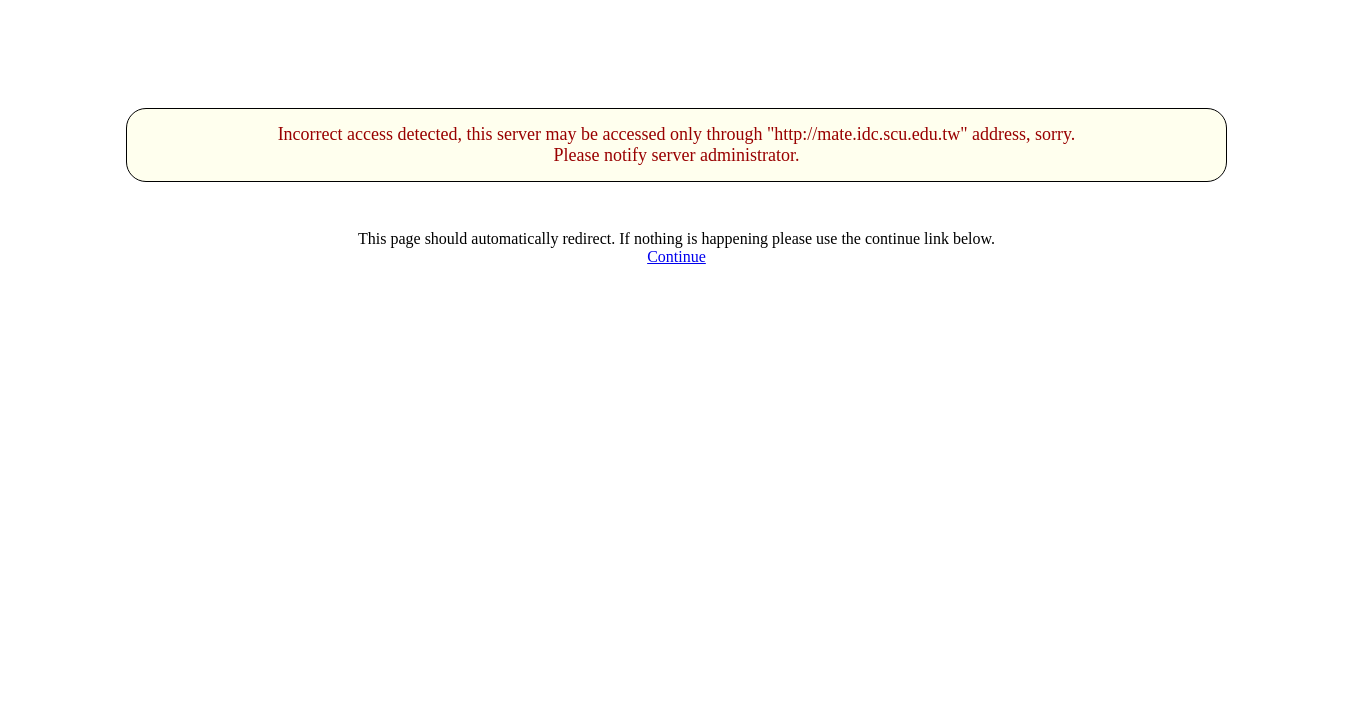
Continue (676, 256)
